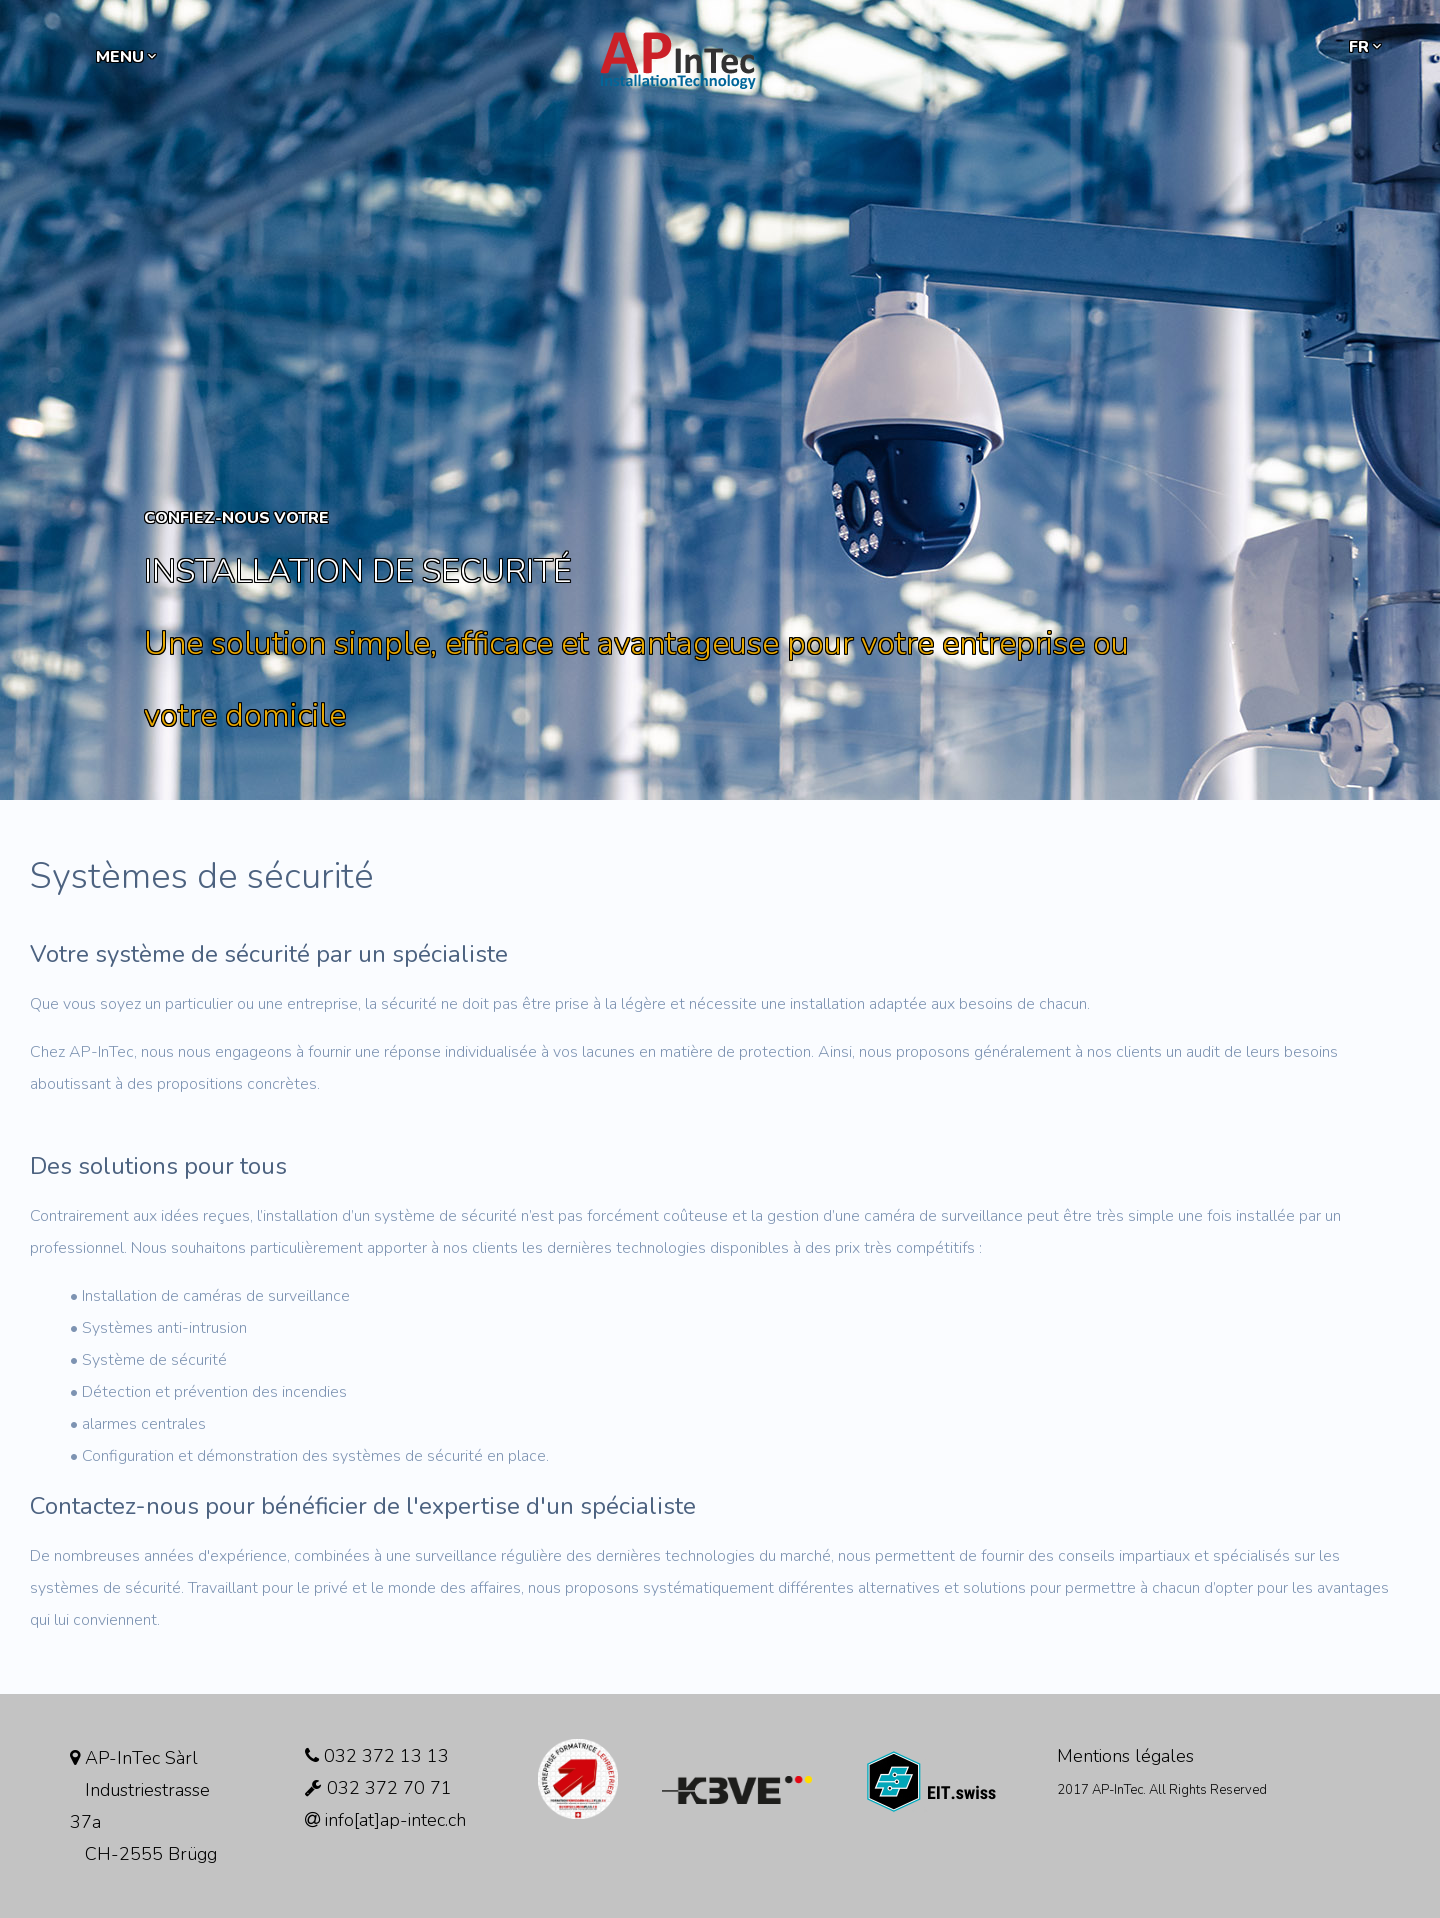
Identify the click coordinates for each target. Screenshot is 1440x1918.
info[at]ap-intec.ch (385, 1820)
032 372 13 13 (377, 1756)
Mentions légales (1125, 1756)
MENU (128, 57)
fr (1367, 47)
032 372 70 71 (378, 1788)
